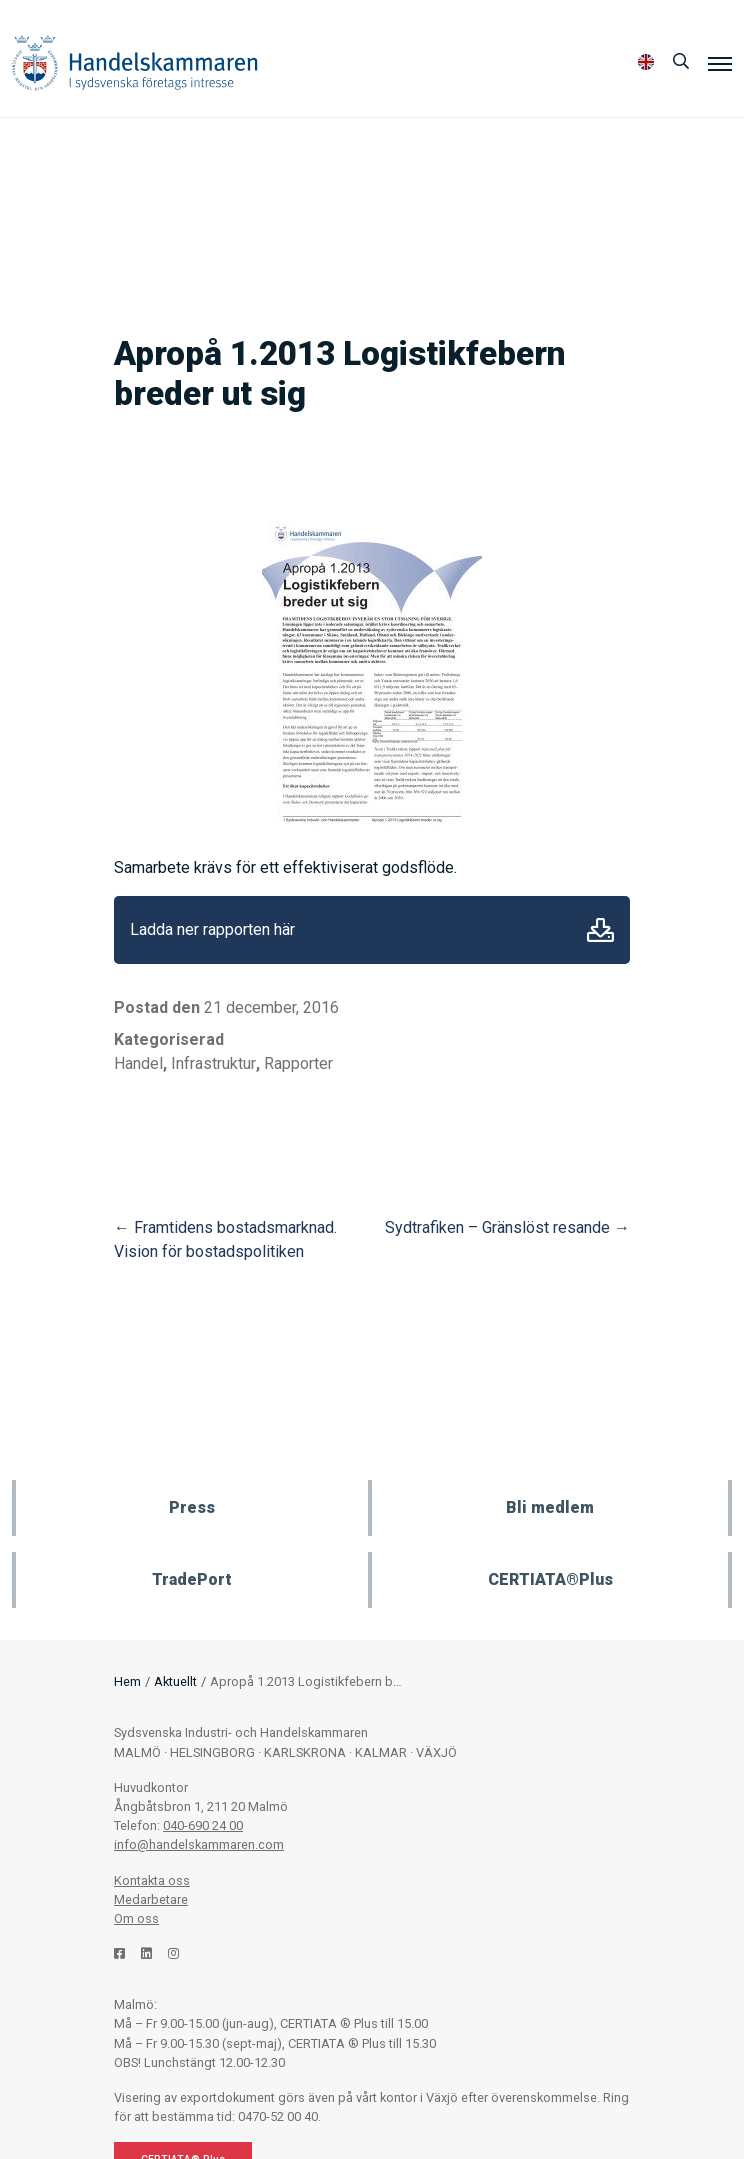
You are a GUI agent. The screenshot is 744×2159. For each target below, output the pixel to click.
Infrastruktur (213, 1063)
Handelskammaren (135, 62)
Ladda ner (600, 930)
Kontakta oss (152, 1880)
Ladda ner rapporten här (212, 929)
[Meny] (720, 63)
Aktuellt (175, 1681)
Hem (127, 1681)
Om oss (136, 1918)
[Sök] (681, 62)
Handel (138, 1063)
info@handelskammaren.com (199, 1844)
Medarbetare (151, 1899)
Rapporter (298, 1063)
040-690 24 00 (203, 1825)
